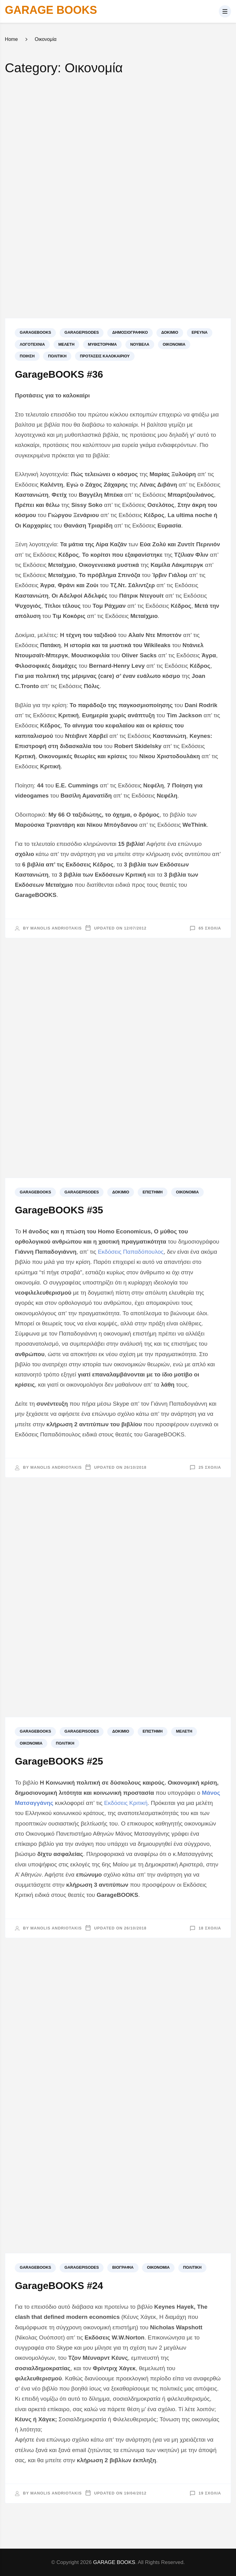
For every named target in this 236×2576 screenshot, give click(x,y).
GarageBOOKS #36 (59, 374)
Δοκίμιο (169, 332)
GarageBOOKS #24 (59, 2285)
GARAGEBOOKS (35, 332)
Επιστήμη (153, 1192)
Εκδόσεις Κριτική (126, 1803)
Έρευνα (199, 332)
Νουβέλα (139, 344)
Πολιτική (57, 356)
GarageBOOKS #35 (59, 1210)
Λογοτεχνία (32, 344)
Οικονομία (174, 344)
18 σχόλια (210, 1928)
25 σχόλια (210, 1467)
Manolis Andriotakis (56, 928)
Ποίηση (27, 356)
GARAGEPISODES (82, 332)
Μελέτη (66, 344)
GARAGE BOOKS (51, 10)
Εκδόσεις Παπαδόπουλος (130, 1251)
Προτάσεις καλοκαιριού (105, 356)
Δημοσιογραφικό (130, 332)
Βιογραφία (122, 2267)
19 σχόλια (210, 2493)
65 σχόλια (210, 928)
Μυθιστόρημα (102, 344)
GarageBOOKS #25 (59, 1761)
